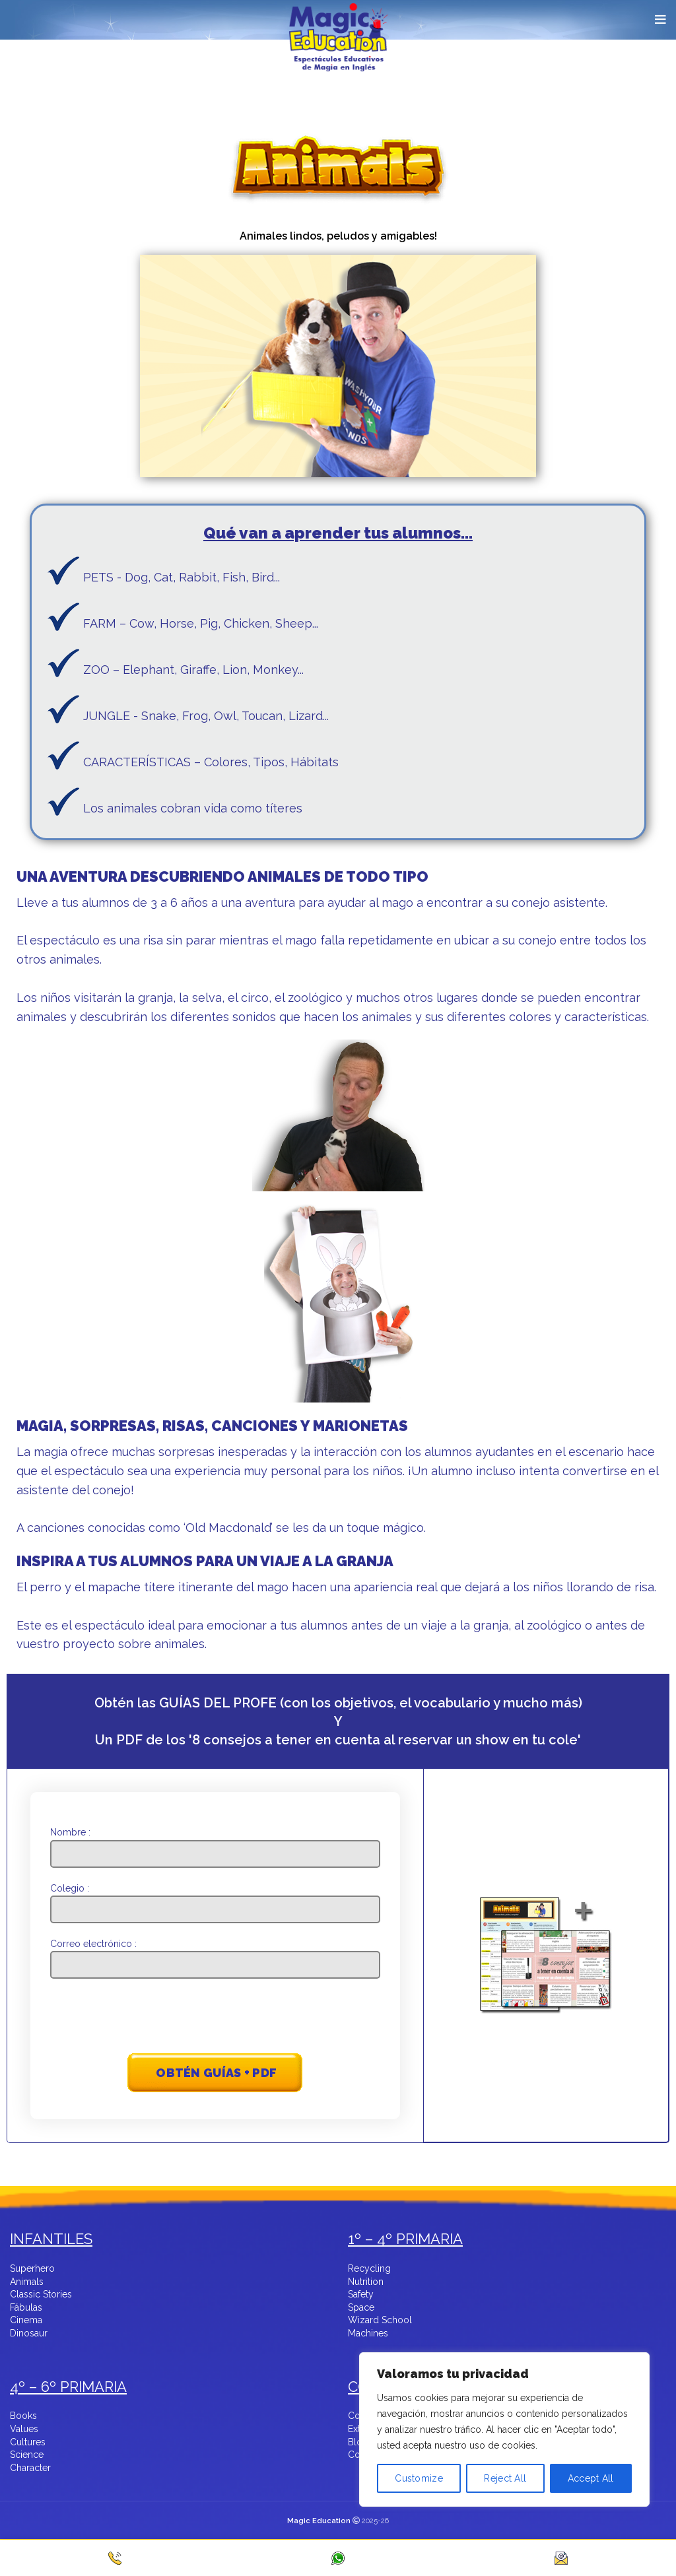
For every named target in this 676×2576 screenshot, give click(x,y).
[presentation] (216, 2017)
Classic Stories (41, 2295)
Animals (27, 2282)
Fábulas (26, 2308)
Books (23, 2416)
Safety (361, 2295)
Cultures (28, 2442)
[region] (504, 2451)
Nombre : (216, 1842)
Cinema (26, 2320)
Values (24, 2429)
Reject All (505, 2478)
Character (30, 2468)
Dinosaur (29, 2333)
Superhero (32, 2269)
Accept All (591, 2478)
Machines (368, 2333)
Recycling (369, 2269)
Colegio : (216, 1898)
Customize (419, 2478)
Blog (358, 2442)
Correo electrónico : (216, 1953)
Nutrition (366, 2282)
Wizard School (380, 2320)
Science (27, 2455)
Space (361, 2308)
